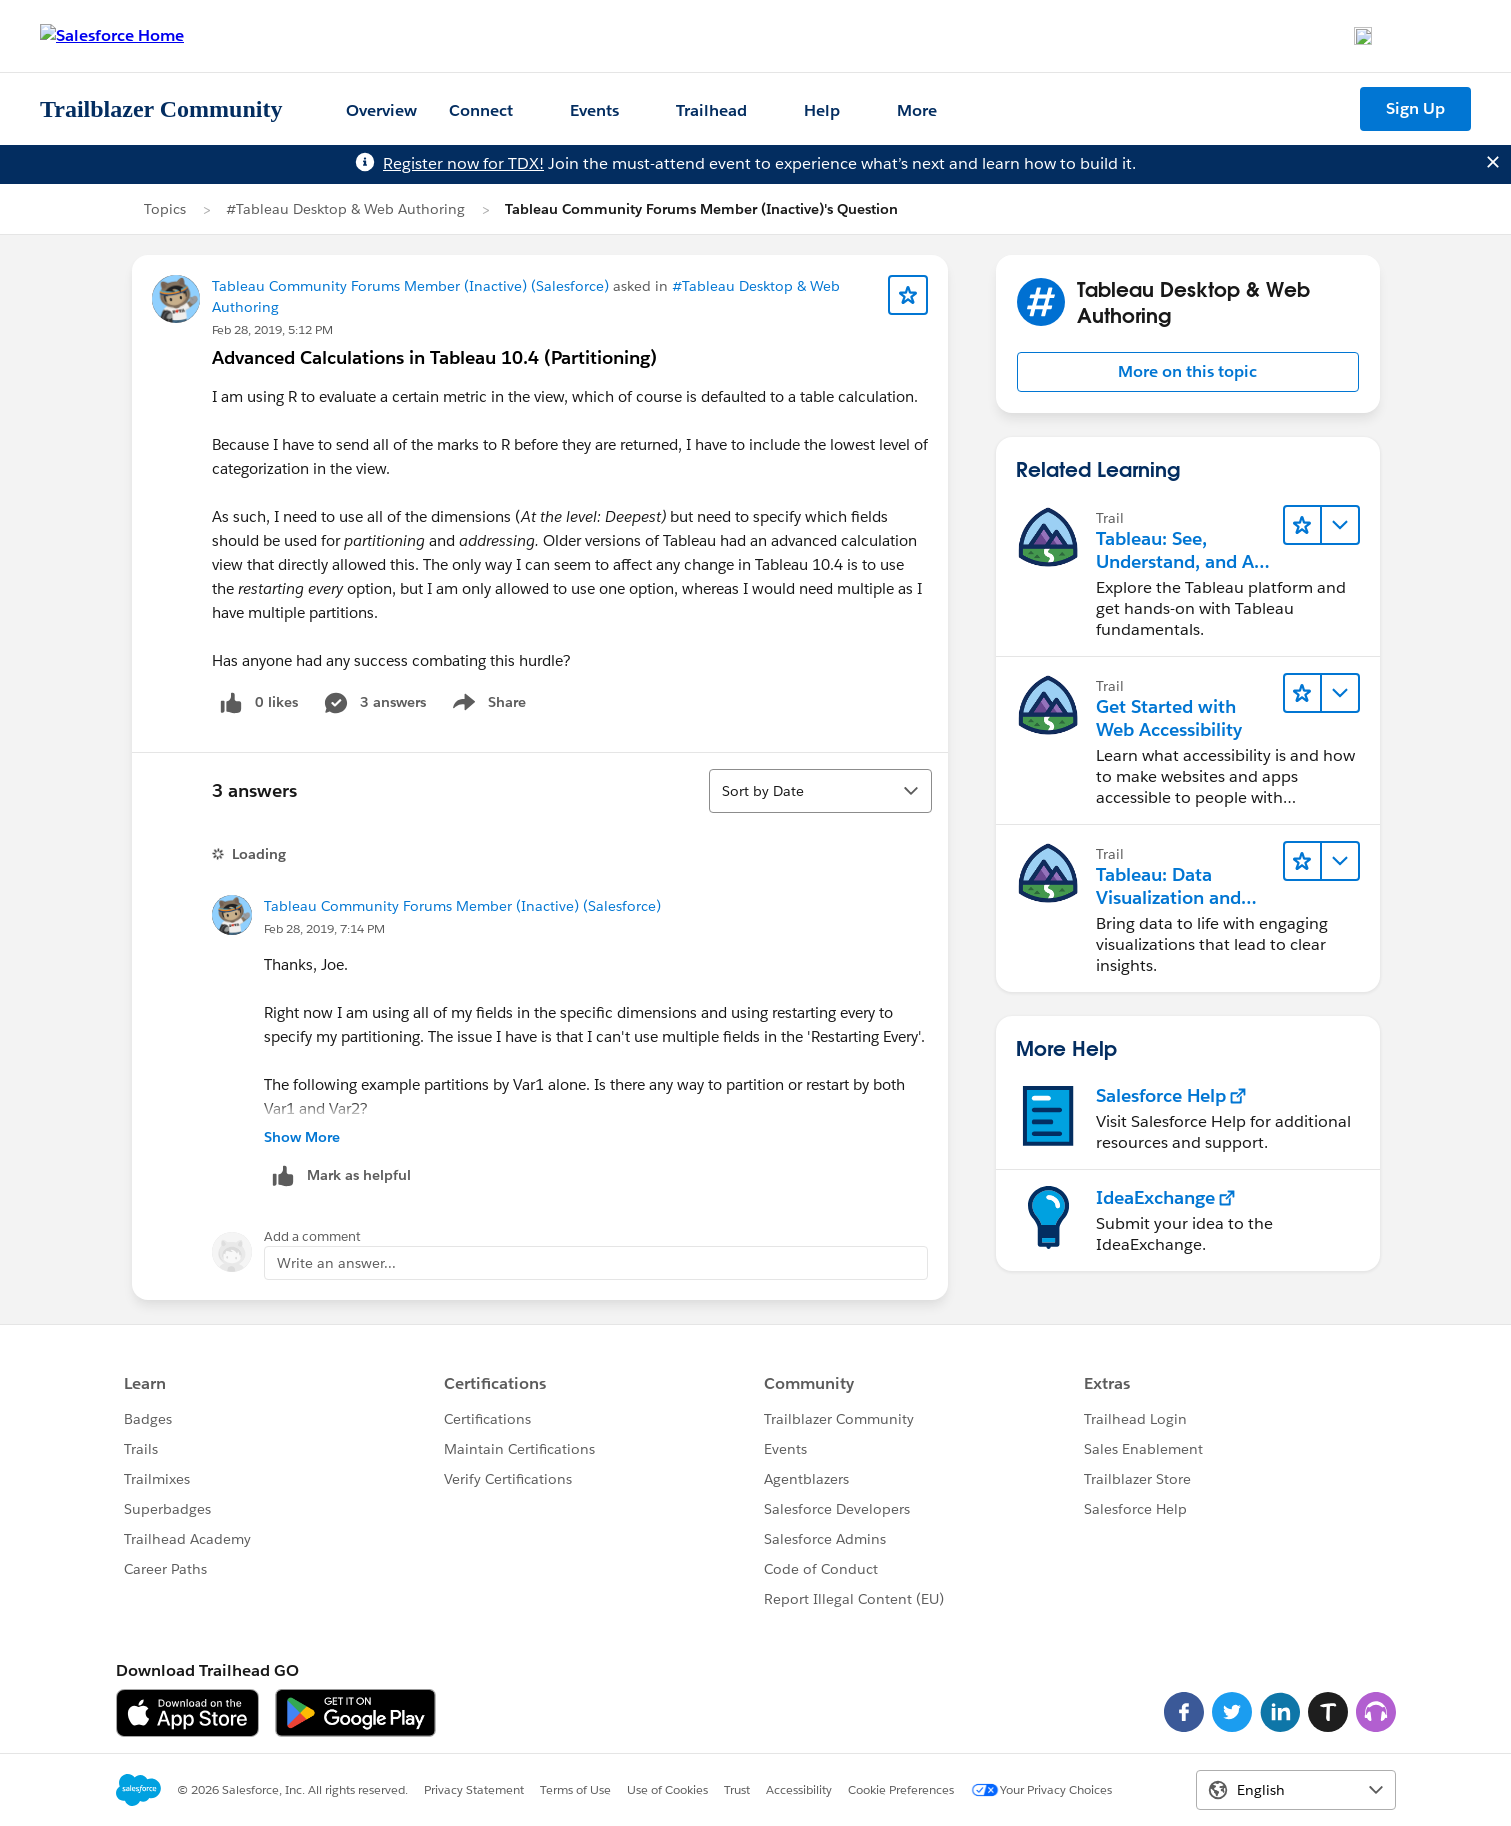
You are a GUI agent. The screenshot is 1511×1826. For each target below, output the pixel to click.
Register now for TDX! (463, 163)
